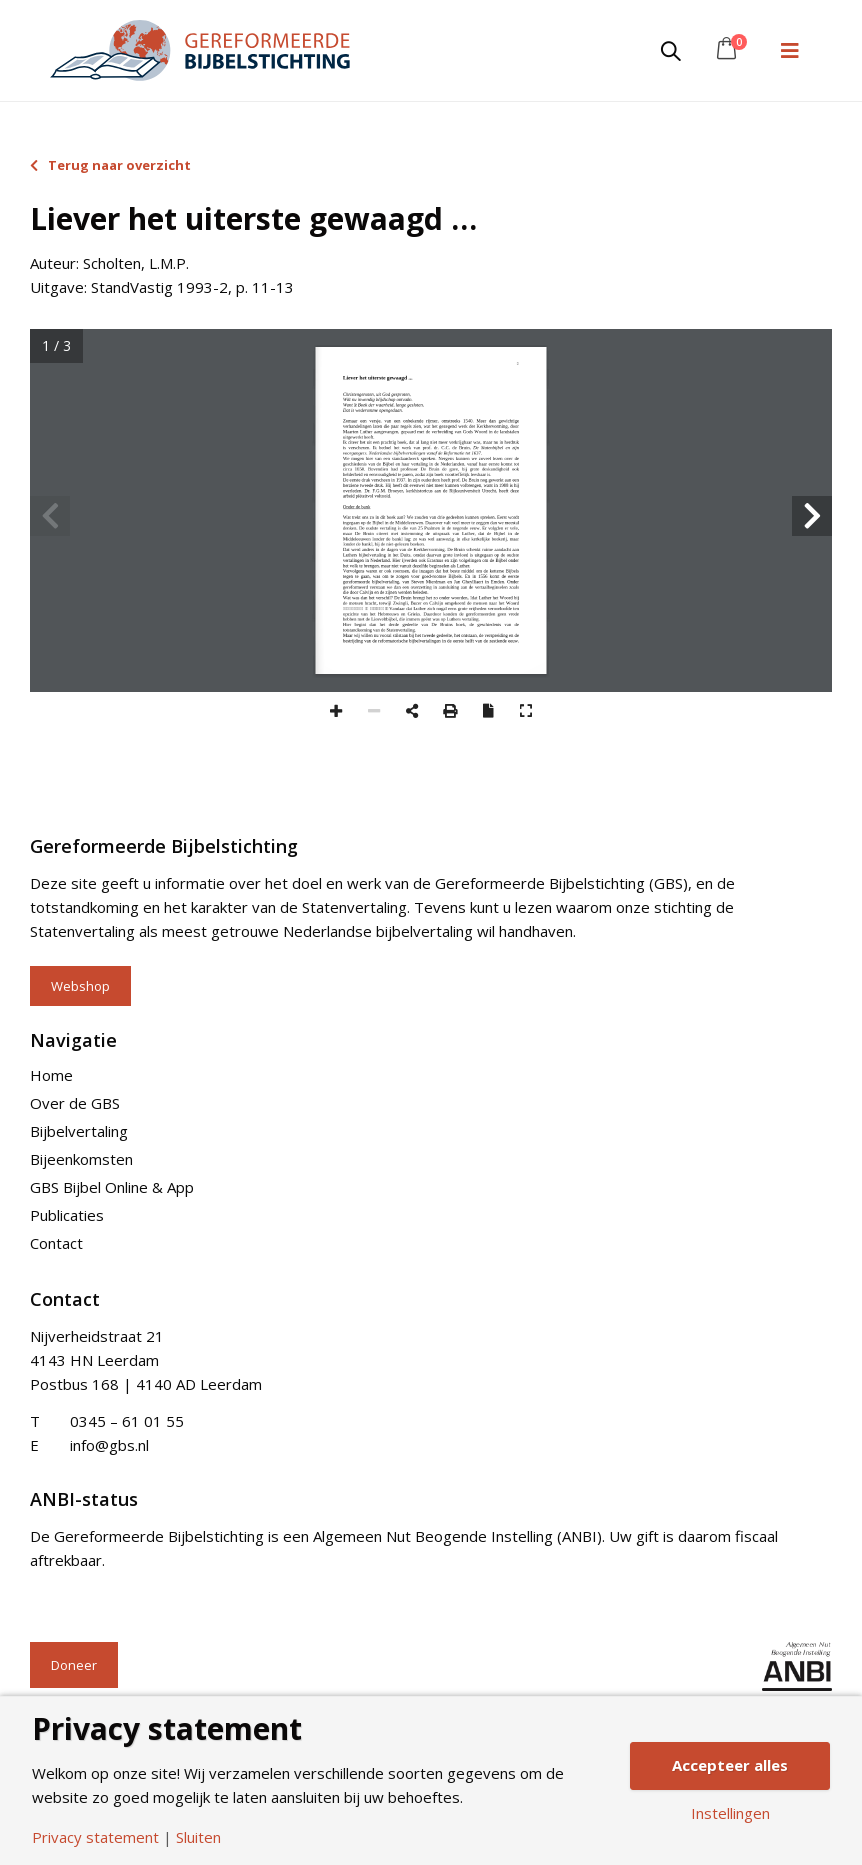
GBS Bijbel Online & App (112, 1187)
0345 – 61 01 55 (127, 1421)
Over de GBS (75, 1103)
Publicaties (67, 1215)
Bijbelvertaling (79, 1131)
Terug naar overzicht (110, 165)
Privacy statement (95, 1837)
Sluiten (198, 1837)
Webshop (80, 986)
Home (51, 1075)
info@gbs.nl (109, 1445)
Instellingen (730, 1813)
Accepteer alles (730, 1765)
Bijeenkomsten (81, 1159)
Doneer (74, 1665)
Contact (56, 1243)
